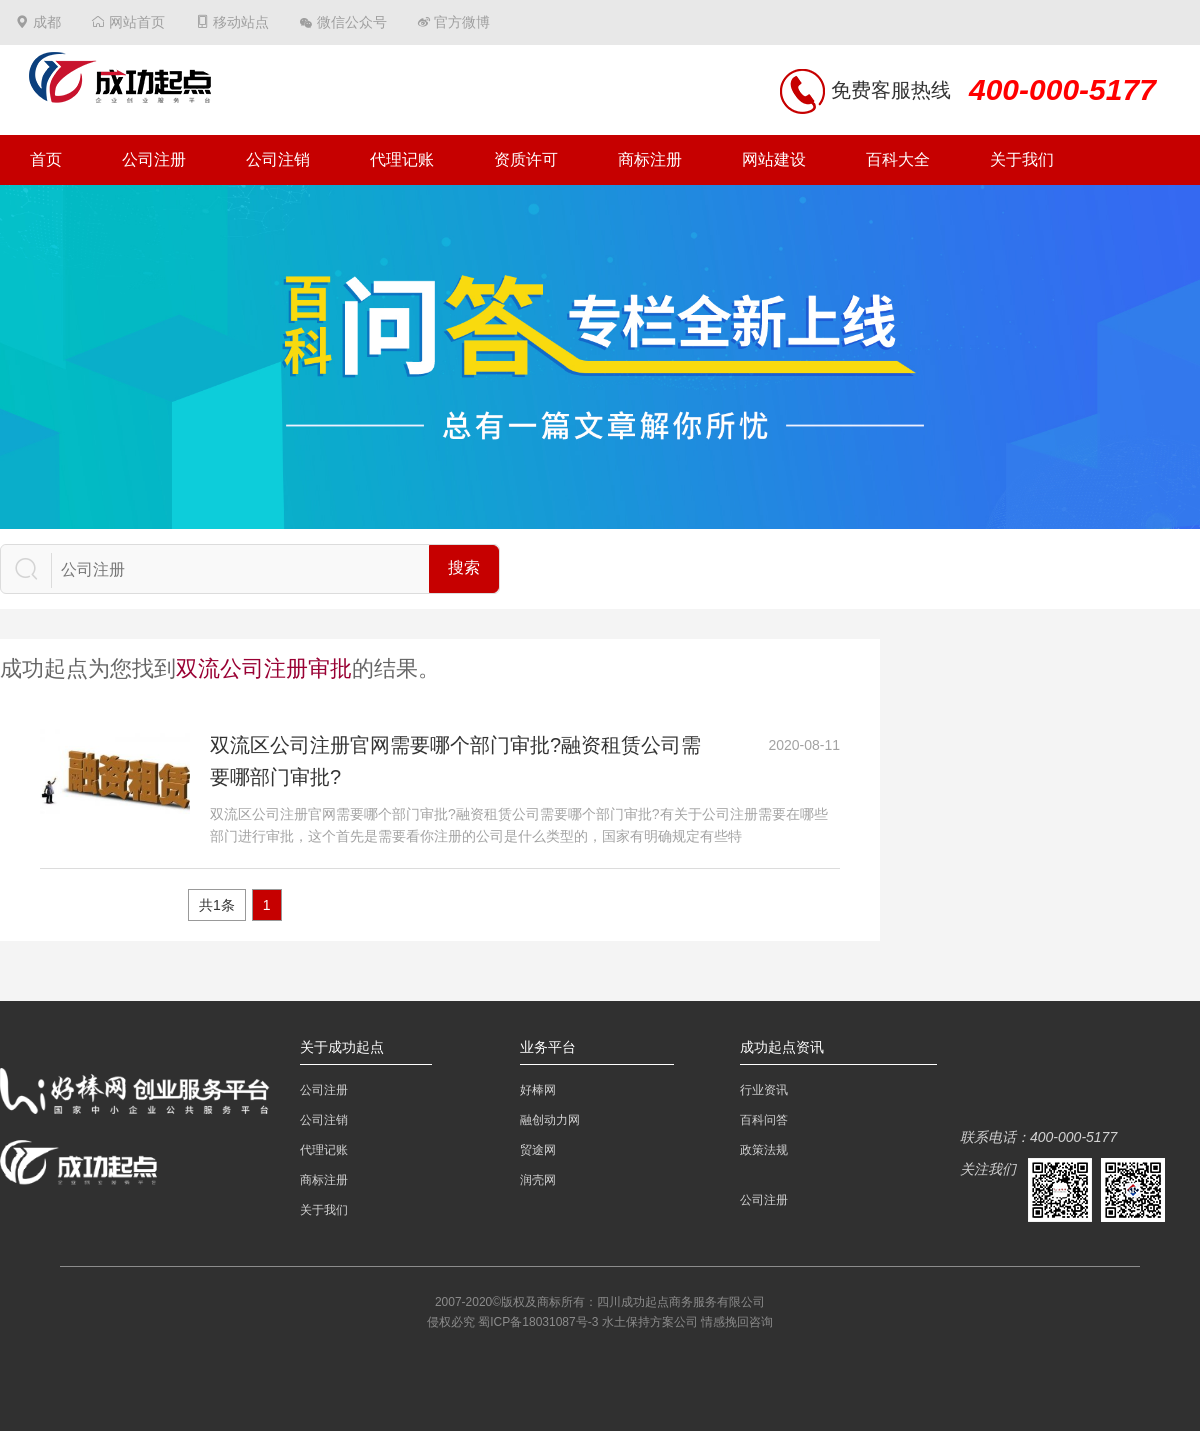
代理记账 (402, 159)
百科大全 (898, 159)
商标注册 (650, 159)
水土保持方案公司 (650, 1322)
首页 (46, 159)
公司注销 (278, 159)
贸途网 (538, 1150)
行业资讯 (764, 1090)
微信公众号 (352, 22)
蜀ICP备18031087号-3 (538, 1322)
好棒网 (538, 1090)
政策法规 (764, 1150)
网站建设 (774, 159)
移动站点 (241, 22)
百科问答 (764, 1120)
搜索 (464, 567)
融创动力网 (550, 1120)
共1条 (217, 905)
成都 (47, 22)
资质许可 (526, 159)
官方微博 (462, 22)
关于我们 (1022, 159)
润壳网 (538, 1180)
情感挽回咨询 (737, 1322)
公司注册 (154, 159)
